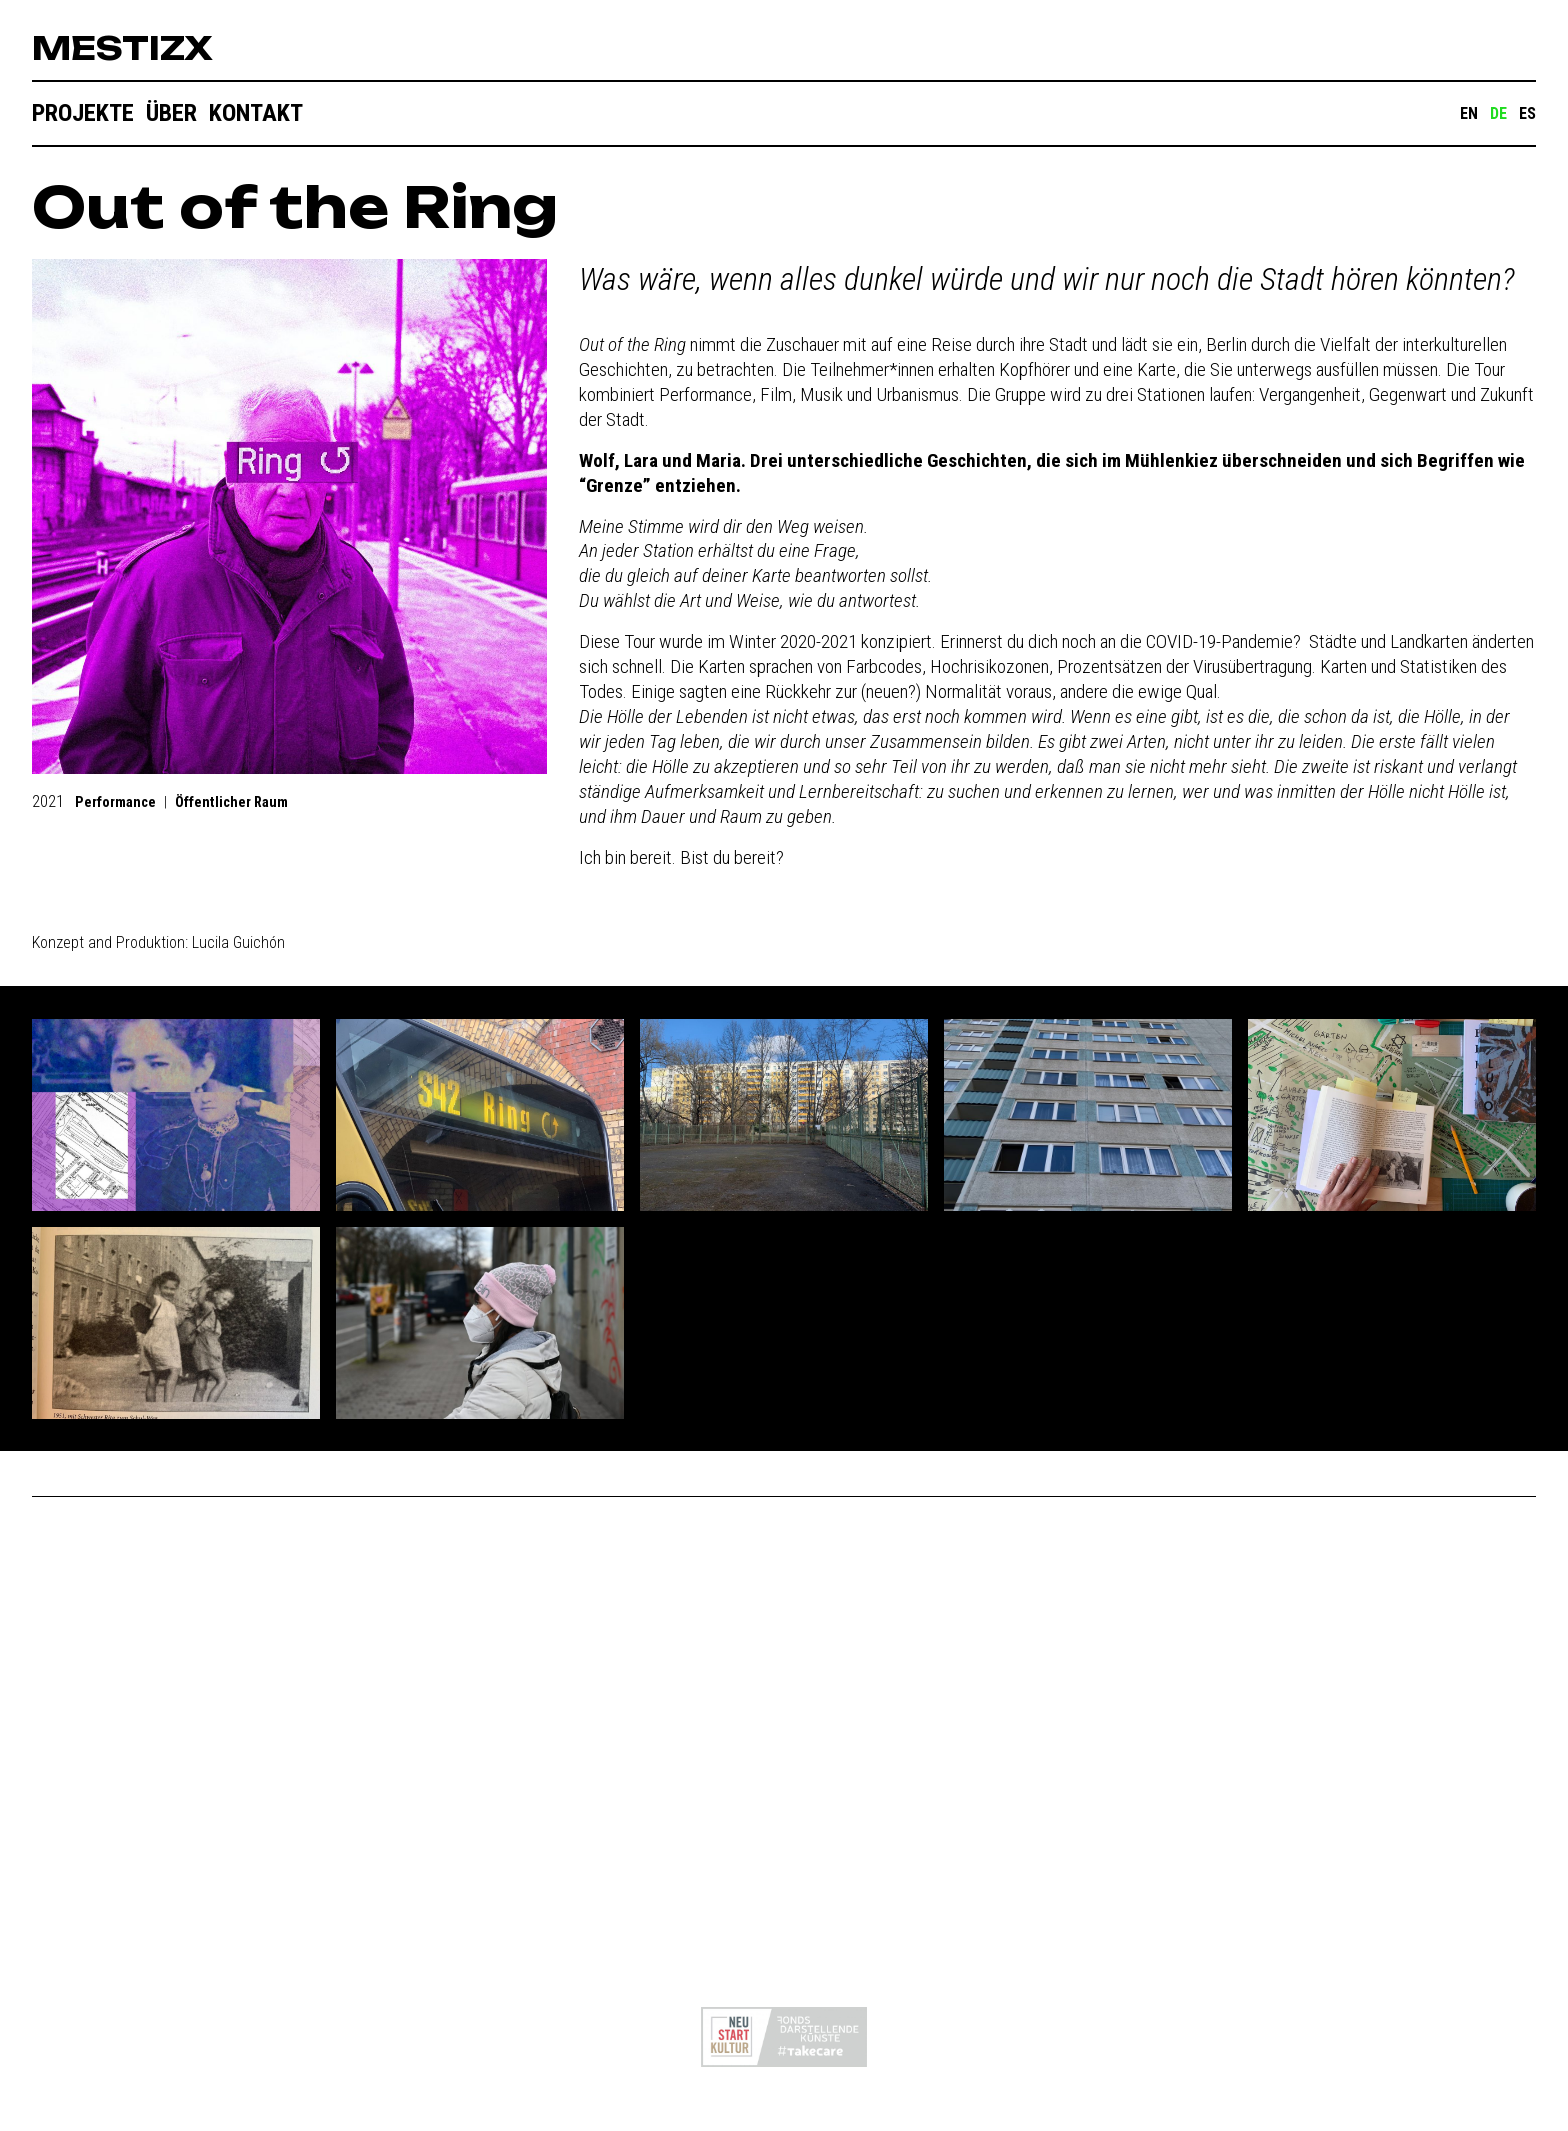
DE (1498, 113)
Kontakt (256, 113)
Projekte (83, 113)
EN (1469, 113)
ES (1527, 113)
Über (171, 113)
